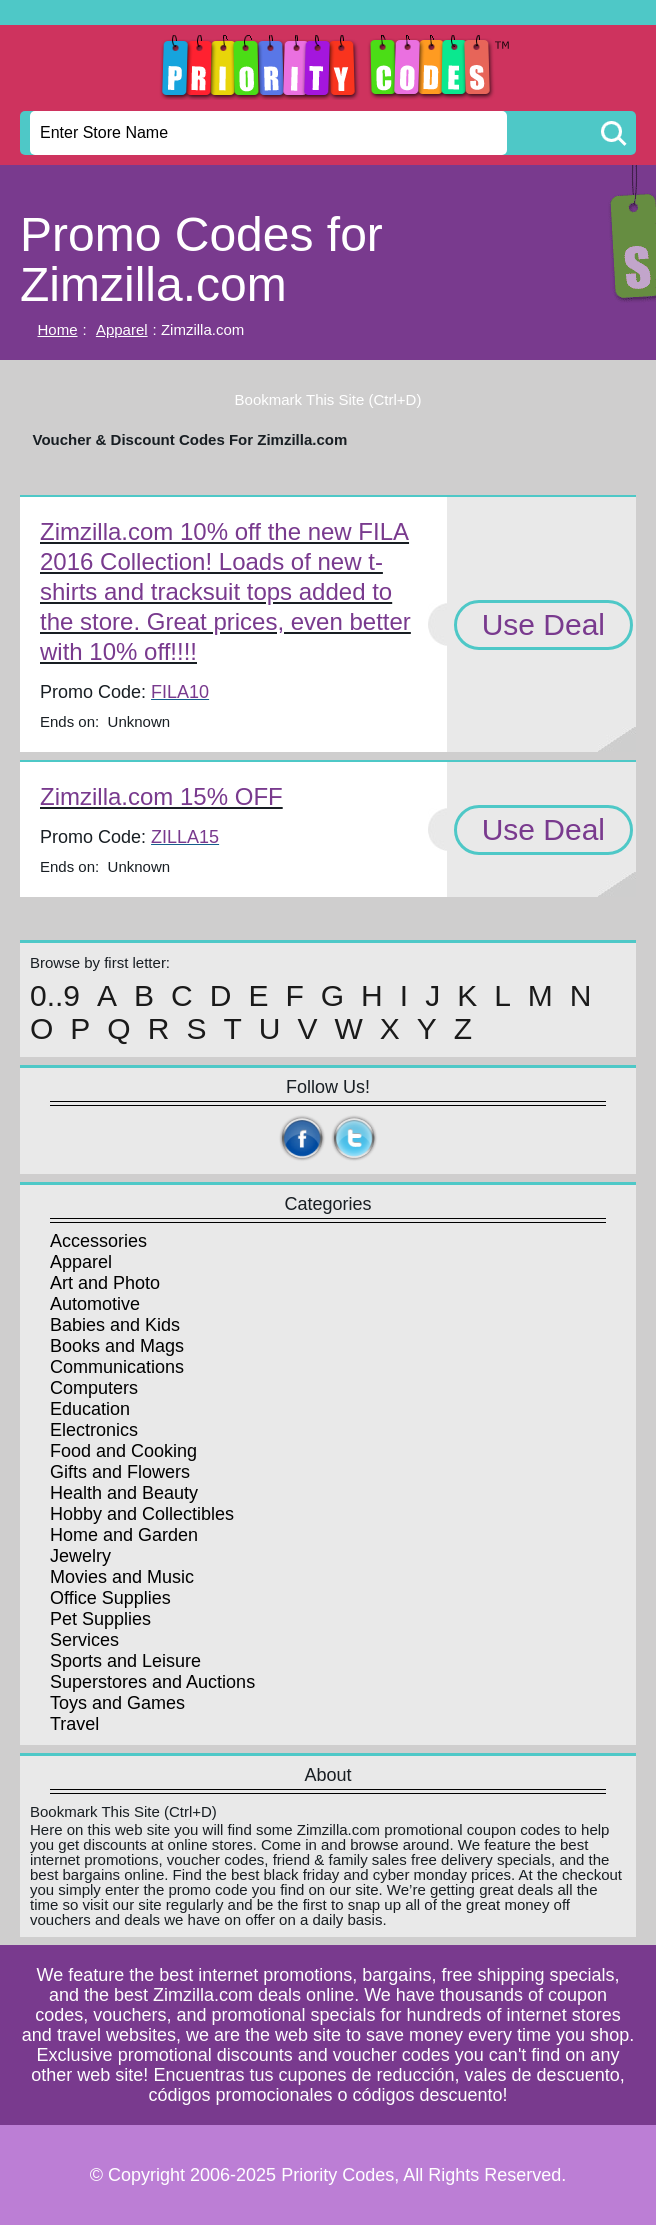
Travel (74, 1724)
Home (58, 329)
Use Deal (543, 624)
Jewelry (80, 1556)
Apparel (122, 329)
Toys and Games (117, 1703)
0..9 (55, 996)
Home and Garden (124, 1535)
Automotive (95, 1304)
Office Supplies (110, 1598)
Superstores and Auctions (152, 1682)
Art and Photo (105, 1283)
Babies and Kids (115, 1325)
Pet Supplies (100, 1619)
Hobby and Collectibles (142, 1514)
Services (84, 1640)
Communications (117, 1367)
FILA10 (180, 692)
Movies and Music (122, 1577)
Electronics (94, 1430)
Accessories (98, 1241)
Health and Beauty (124, 1493)
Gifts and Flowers (120, 1472)
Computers (94, 1388)
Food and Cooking (123, 1451)
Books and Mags (117, 1346)
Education (90, 1409)
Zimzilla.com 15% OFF (161, 796)
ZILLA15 (185, 837)
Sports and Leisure (125, 1661)
